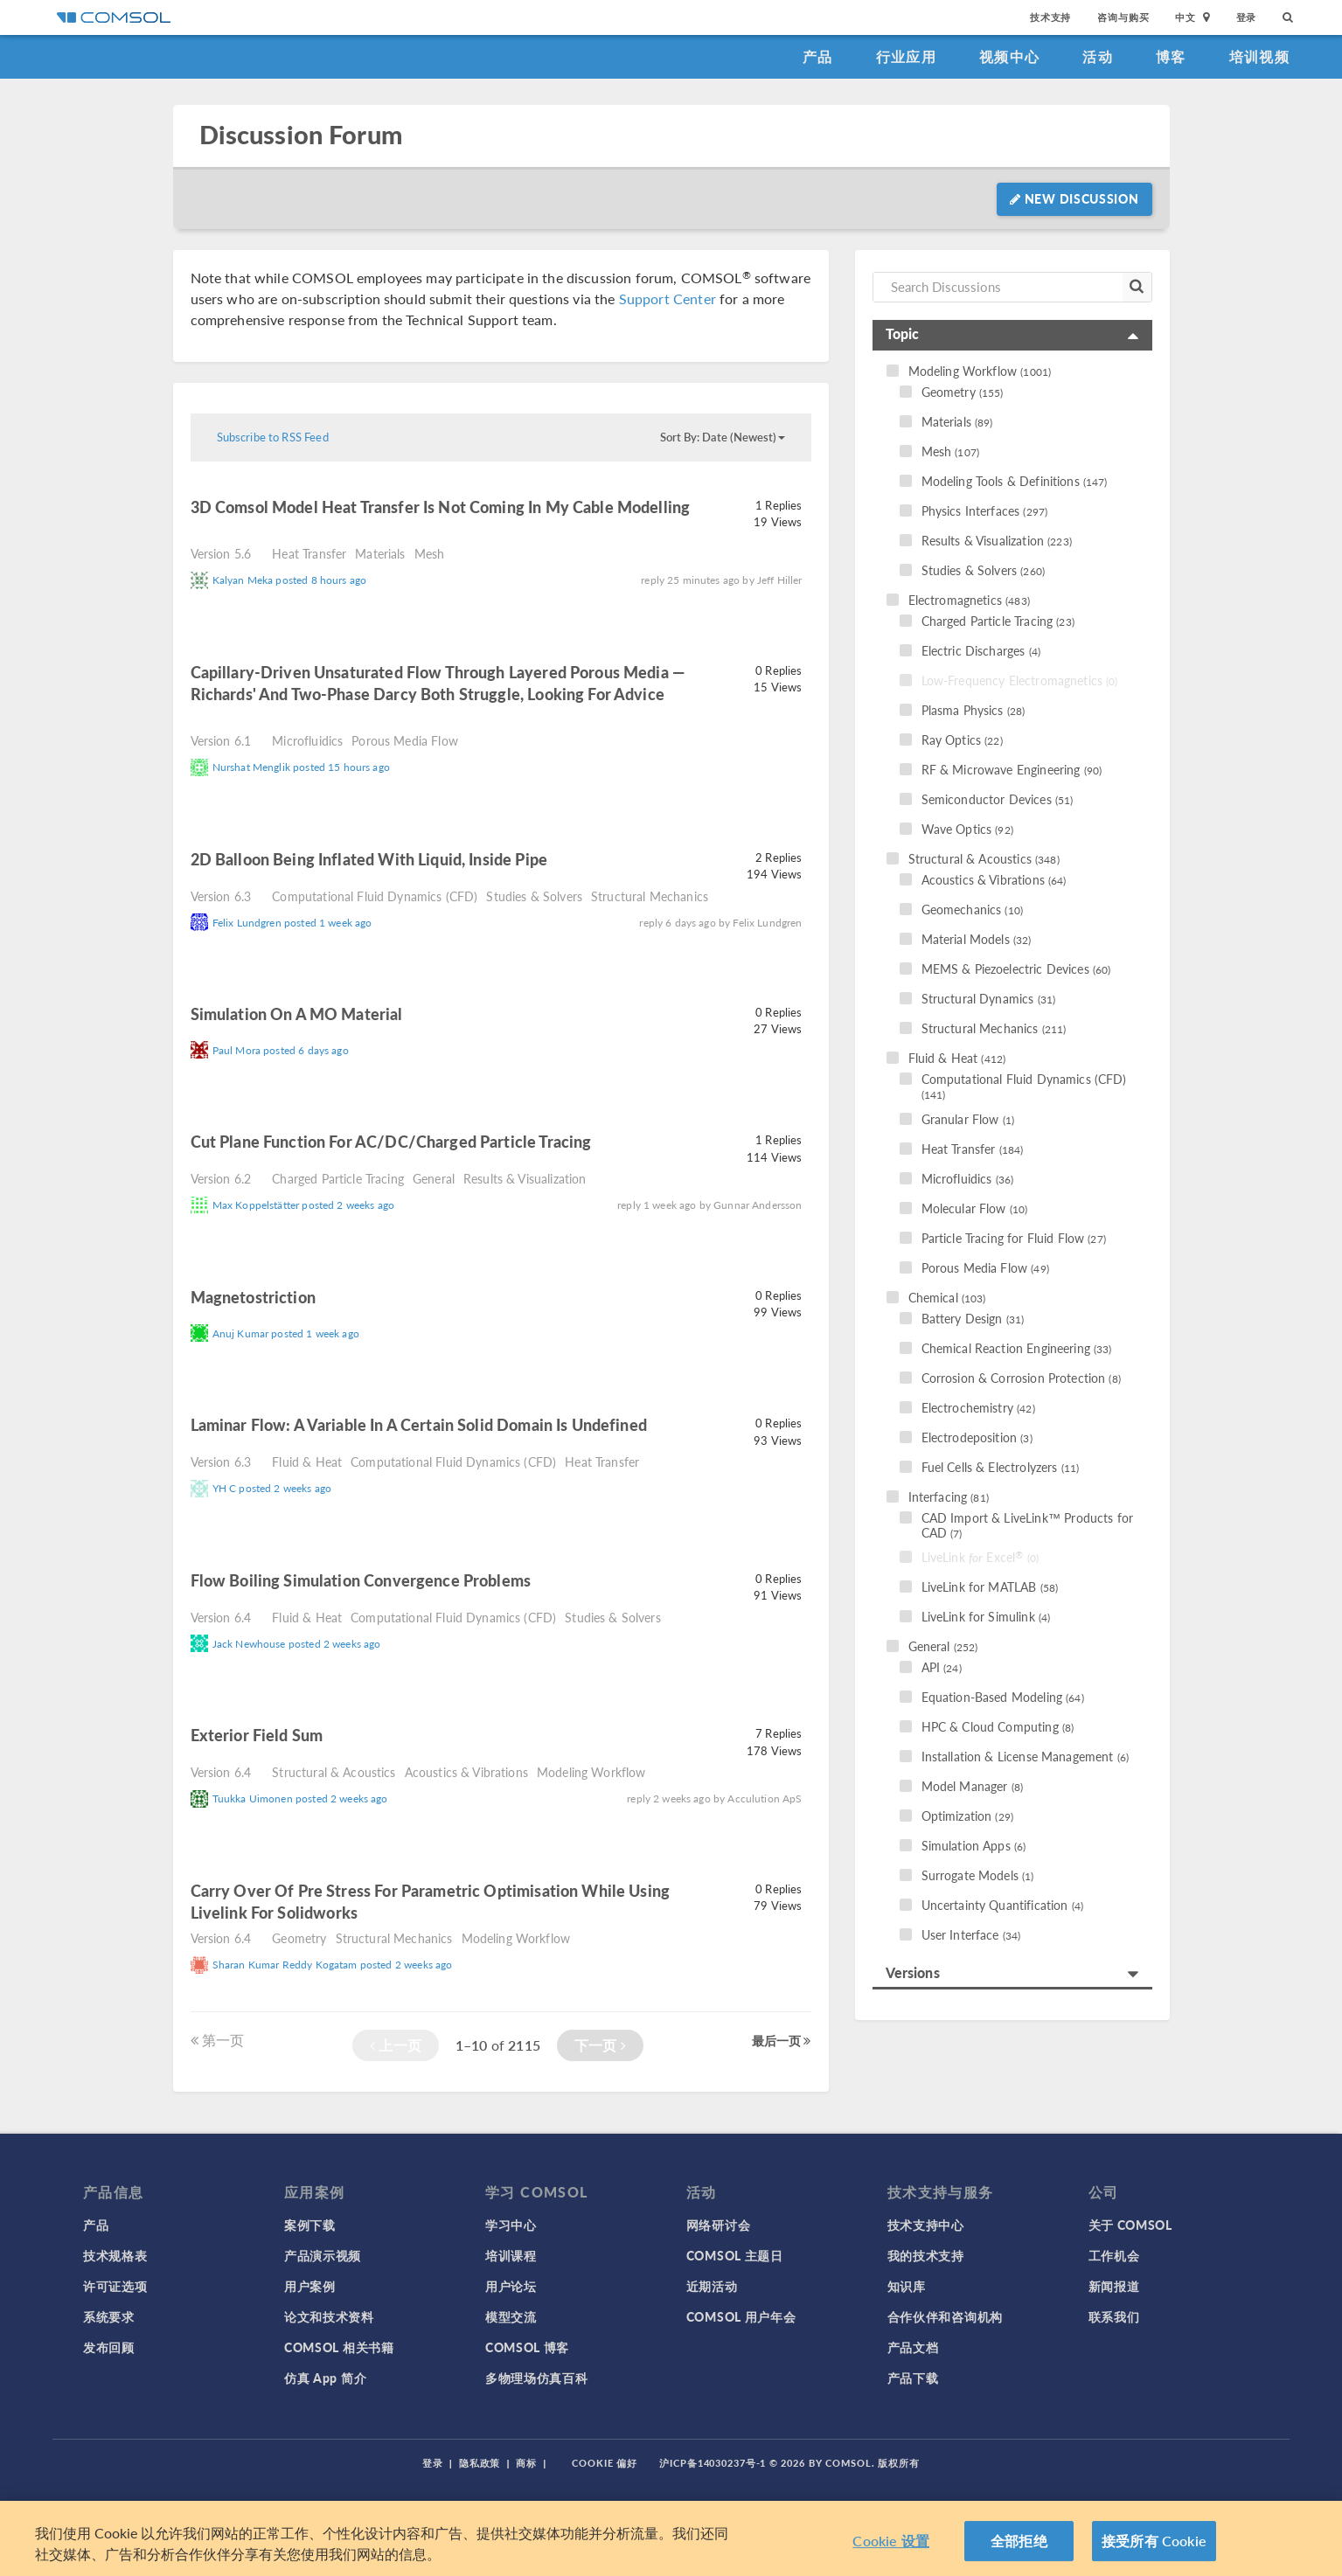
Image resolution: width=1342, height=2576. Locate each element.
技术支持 (1050, 17)
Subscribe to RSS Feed (273, 437)
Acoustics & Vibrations (466, 1772)
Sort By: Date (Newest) (722, 437)
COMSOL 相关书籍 (339, 2347)
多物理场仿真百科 (536, 2377)
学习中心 (511, 2224)
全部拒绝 (1019, 2541)
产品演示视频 (322, 2255)
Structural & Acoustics (333, 1772)
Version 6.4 (221, 1617)
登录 (1246, 17)
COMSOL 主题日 (734, 2255)
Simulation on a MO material (297, 1013)
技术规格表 (115, 2255)
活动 (1097, 56)
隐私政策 (480, 2462)
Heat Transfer (309, 553)
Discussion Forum (300, 135)
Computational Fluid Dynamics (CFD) (374, 896)
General (434, 1178)
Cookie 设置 (890, 2541)
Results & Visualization (524, 1178)
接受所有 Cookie (1154, 2541)
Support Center (667, 298)
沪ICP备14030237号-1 (712, 2462)
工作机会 (1114, 2255)
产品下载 (913, 2377)
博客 (1171, 56)
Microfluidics (307, 740)
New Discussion (1074, 198)
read (211, 530)
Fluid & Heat (307, 1461)
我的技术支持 (925, 2255)
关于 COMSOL (1130, 2224)
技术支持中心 (925, 2224)
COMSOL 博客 (527, 2347)
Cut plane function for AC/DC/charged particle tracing (391, 1141)
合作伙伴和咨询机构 (945, 2316)
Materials (380, 553)
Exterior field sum (257, 1735)
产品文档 (913, 2347)
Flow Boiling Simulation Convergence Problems (361, 1580)
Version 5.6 (221, 553)
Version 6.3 (221, 896)
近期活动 (712, 2286)
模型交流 (511, 2316)
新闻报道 (1114, 2286)
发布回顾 (109, 2347)
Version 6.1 (221, 740)
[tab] (1012, 335)
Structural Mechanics (649, 896)
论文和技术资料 (329, 2316)
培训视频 (1259, 56)
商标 (526, 2462)
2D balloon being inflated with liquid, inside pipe (369, 859)
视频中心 (1009, 56)
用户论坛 (511, 2286)
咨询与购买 (1123, 17)
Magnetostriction (253, 1297)
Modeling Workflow (591, 1772)
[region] (671, 2538)
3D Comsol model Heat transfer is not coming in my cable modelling (441, 506)
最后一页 (781, 2040)
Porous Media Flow (404, 740)
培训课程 (511, 2255)
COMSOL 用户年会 (741, 2316)
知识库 (906, 2286)
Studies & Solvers (534, 896)
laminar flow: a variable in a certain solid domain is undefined (419, 1424)
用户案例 (310, 2286)
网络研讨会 (718, 2224)
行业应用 (906, 56)
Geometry (299, 1938)
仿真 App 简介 (325, 2377)
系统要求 (109, 2316)
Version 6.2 (221, 1178)
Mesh (429, 553)
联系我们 (1114, 2316)
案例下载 (310, 2224)
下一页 (600, 2045)
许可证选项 (115, 2286)
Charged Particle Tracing (338, 1178)
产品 (818, 56)
